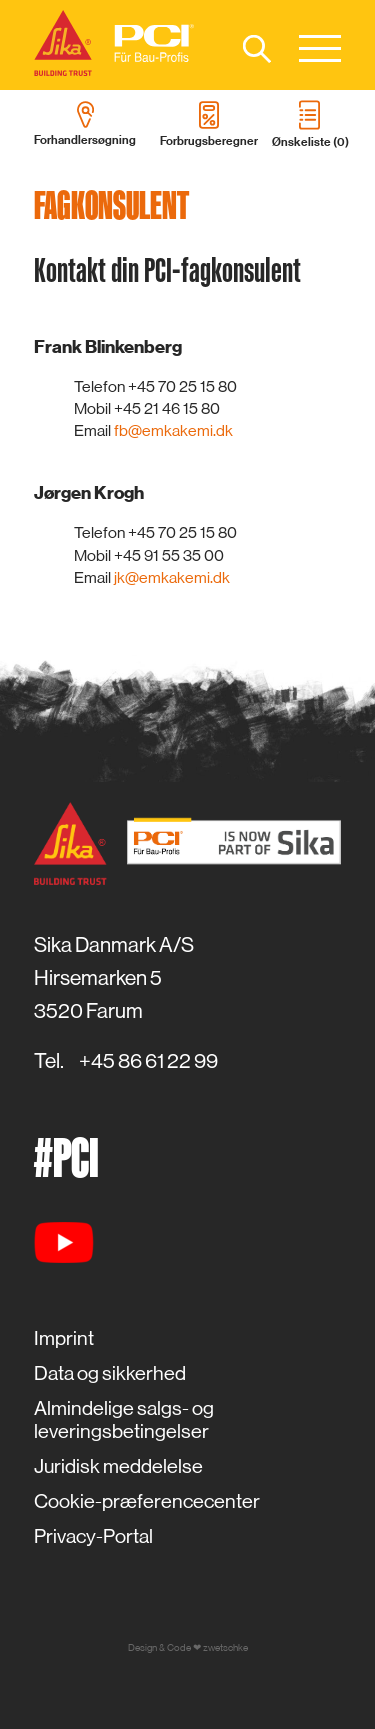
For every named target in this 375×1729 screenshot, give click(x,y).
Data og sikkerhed (110, 1373)
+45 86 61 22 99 (148, 1061)
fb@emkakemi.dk (173, 430)
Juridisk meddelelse (118, 1466)
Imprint (64, 1338)
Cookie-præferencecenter (147, 1501)
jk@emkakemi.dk (172, 577)
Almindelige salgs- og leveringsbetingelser (124, 1420)
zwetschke (225, 1647)
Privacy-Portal (93, 1536)
